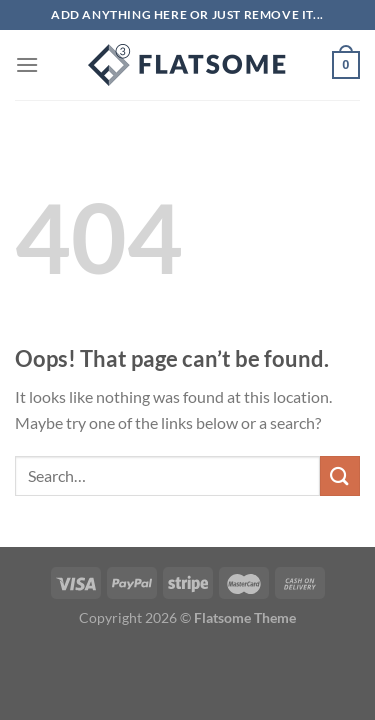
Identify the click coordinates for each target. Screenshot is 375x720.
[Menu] (27, 64)
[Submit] (340, 475)
